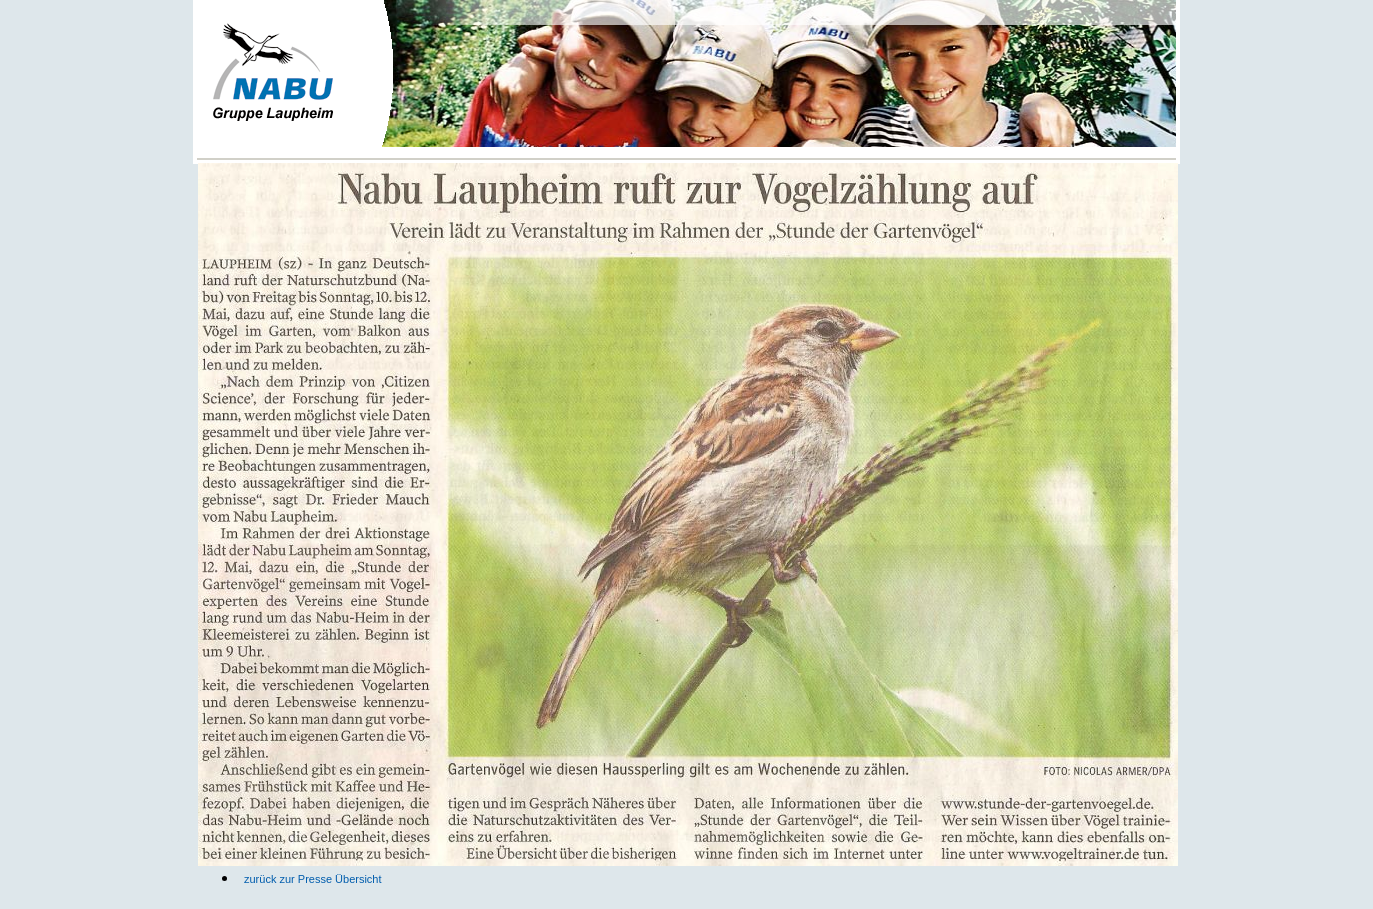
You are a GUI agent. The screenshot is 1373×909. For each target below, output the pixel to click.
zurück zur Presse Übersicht (313, 879)
